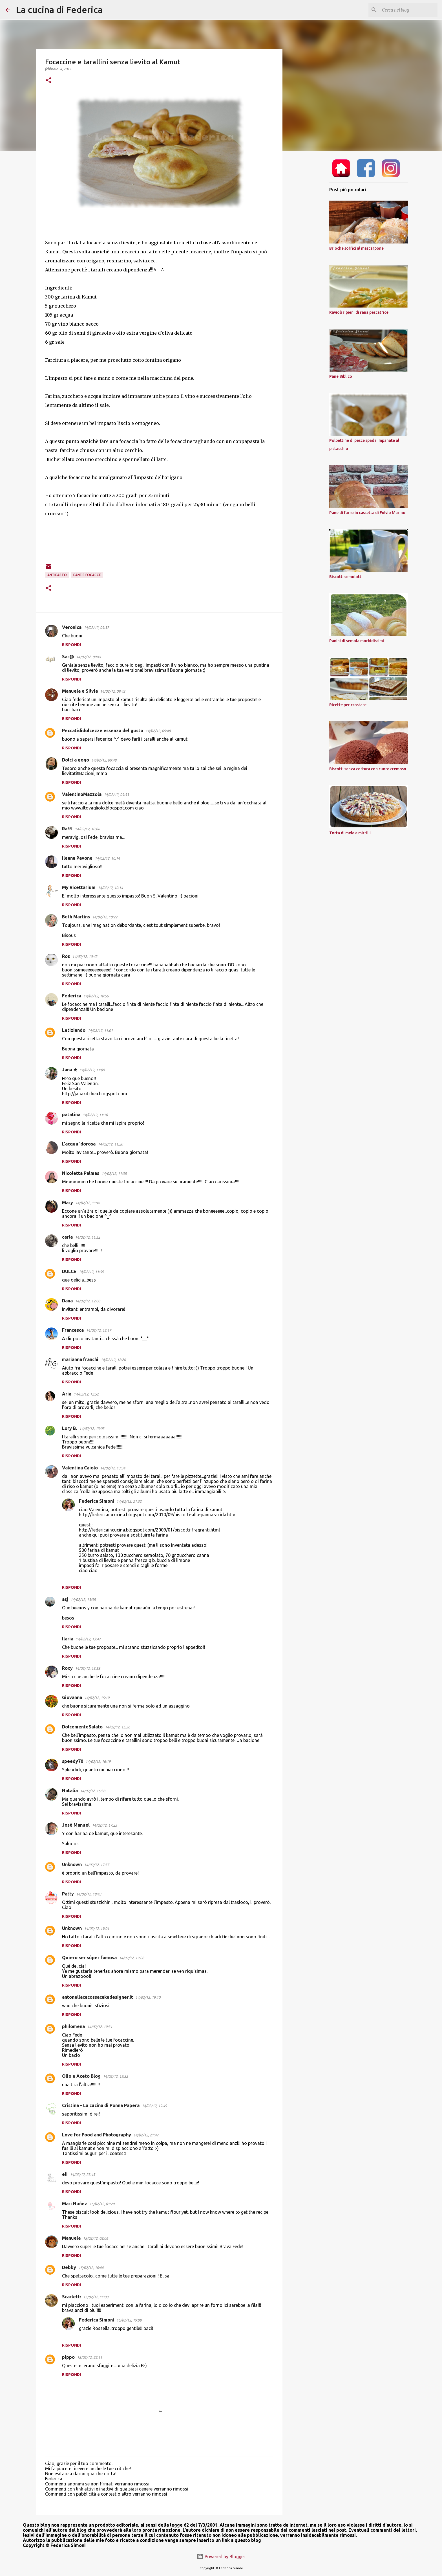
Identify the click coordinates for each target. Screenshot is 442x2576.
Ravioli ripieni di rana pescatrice (358, 312)
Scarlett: (71, 2296)
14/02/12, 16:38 (92, 1791)
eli (65, 2174)
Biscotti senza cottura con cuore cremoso (367, 769)
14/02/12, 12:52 (86, 1394)
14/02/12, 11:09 (92, 1070)
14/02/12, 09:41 (88, 657)
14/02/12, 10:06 (87, 829)
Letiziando (73, 1030)
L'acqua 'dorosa (79, 1143)
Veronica (71, 627)
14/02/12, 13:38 (83, 1599)
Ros (66, 956)
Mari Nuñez (74, 2203)
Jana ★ (69, 1069)
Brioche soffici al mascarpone (356, 248)
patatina (71, 1114)
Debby (69, 2267)
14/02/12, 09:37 (96, 627)
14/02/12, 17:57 (96, 1865)
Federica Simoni (96, 1501)
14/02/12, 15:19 (96, 1698)
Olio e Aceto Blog (81, 2076)
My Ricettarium (79, 887)
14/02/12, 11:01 (100, 1030)
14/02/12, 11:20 (110, 1144)
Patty (68, 1893)
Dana (67, 1300)
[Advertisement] (311, 243)
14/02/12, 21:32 (129, 1501)
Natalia (70, 1790)
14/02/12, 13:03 (91, 1428)
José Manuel (76, 1824)
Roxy (67, 1668)
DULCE (69, 1271)
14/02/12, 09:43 (112, 691)
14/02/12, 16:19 (98, 1761)
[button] (48, 80)
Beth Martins (76, 916)
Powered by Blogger (221, 2556)
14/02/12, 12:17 (98, 1330)
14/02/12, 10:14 (107, 858)
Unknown (72, 1864)
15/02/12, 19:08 (129, 2320)
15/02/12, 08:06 (95, 2238)
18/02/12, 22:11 (89, 2357)
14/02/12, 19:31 (99, 2027)
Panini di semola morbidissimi (356, 640)
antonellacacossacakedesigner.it (97, 1997)
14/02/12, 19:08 (131, 1958)
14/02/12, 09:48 (158, 731)
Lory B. (69, 1428)
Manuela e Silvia (80, 691)
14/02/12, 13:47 (88, 1639)
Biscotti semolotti (346, 576)
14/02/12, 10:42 (84, 956)
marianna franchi (80, 1359)
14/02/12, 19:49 (154, 2106)
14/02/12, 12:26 (113, 1360)
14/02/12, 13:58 (87, 1668)
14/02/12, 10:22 (104, 917)
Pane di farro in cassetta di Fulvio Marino (367, 512)
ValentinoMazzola (81, 794)
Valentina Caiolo (80, 1467)
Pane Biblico (340, 376)
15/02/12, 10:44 (90, 2268)
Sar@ (68, 656)
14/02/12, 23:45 (82, 2174)
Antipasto (57, 575)
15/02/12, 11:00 (95, 2297)
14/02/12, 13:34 (112, 1468)
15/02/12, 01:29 (101, 2204)
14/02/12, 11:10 (95, 1115)
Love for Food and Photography (96, 2134)
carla (67, 1236)
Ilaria (67, 1638)
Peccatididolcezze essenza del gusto (102, 730)
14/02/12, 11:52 (87, 1237)
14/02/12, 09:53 (116, 795)
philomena (73, 2026)
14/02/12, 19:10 (147, 1997)
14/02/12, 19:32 (115, 2076)
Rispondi (71, 644)
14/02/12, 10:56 (96, 996)
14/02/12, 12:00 (87, 1301)
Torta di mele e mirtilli (350, 833)
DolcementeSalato (82, 1726)
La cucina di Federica (59, 10)
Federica (71, 995)
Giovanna (72, 1697)
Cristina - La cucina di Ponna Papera (101, 2105)
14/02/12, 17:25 (104, 1825)
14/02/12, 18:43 (88, 1894)
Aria (66, 1393)
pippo (68, 2357)
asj (65, 1599)
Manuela (71, 2238)
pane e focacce (87, 575)
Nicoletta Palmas (80, 1173)
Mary (67, 1202)
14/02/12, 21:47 (145, 2135)
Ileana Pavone (77, 858)
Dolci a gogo (75, 759)
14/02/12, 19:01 (96, 1928)
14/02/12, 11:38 (114, 1173)
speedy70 (72, 1761)
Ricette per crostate (347, 705)
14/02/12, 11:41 (87, 1203)
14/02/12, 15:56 (117, 1727)
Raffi (67, 828)
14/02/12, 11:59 (91, 1272)
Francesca (73, 1330)
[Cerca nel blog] (407, 10)
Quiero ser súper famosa (89, 1957)
